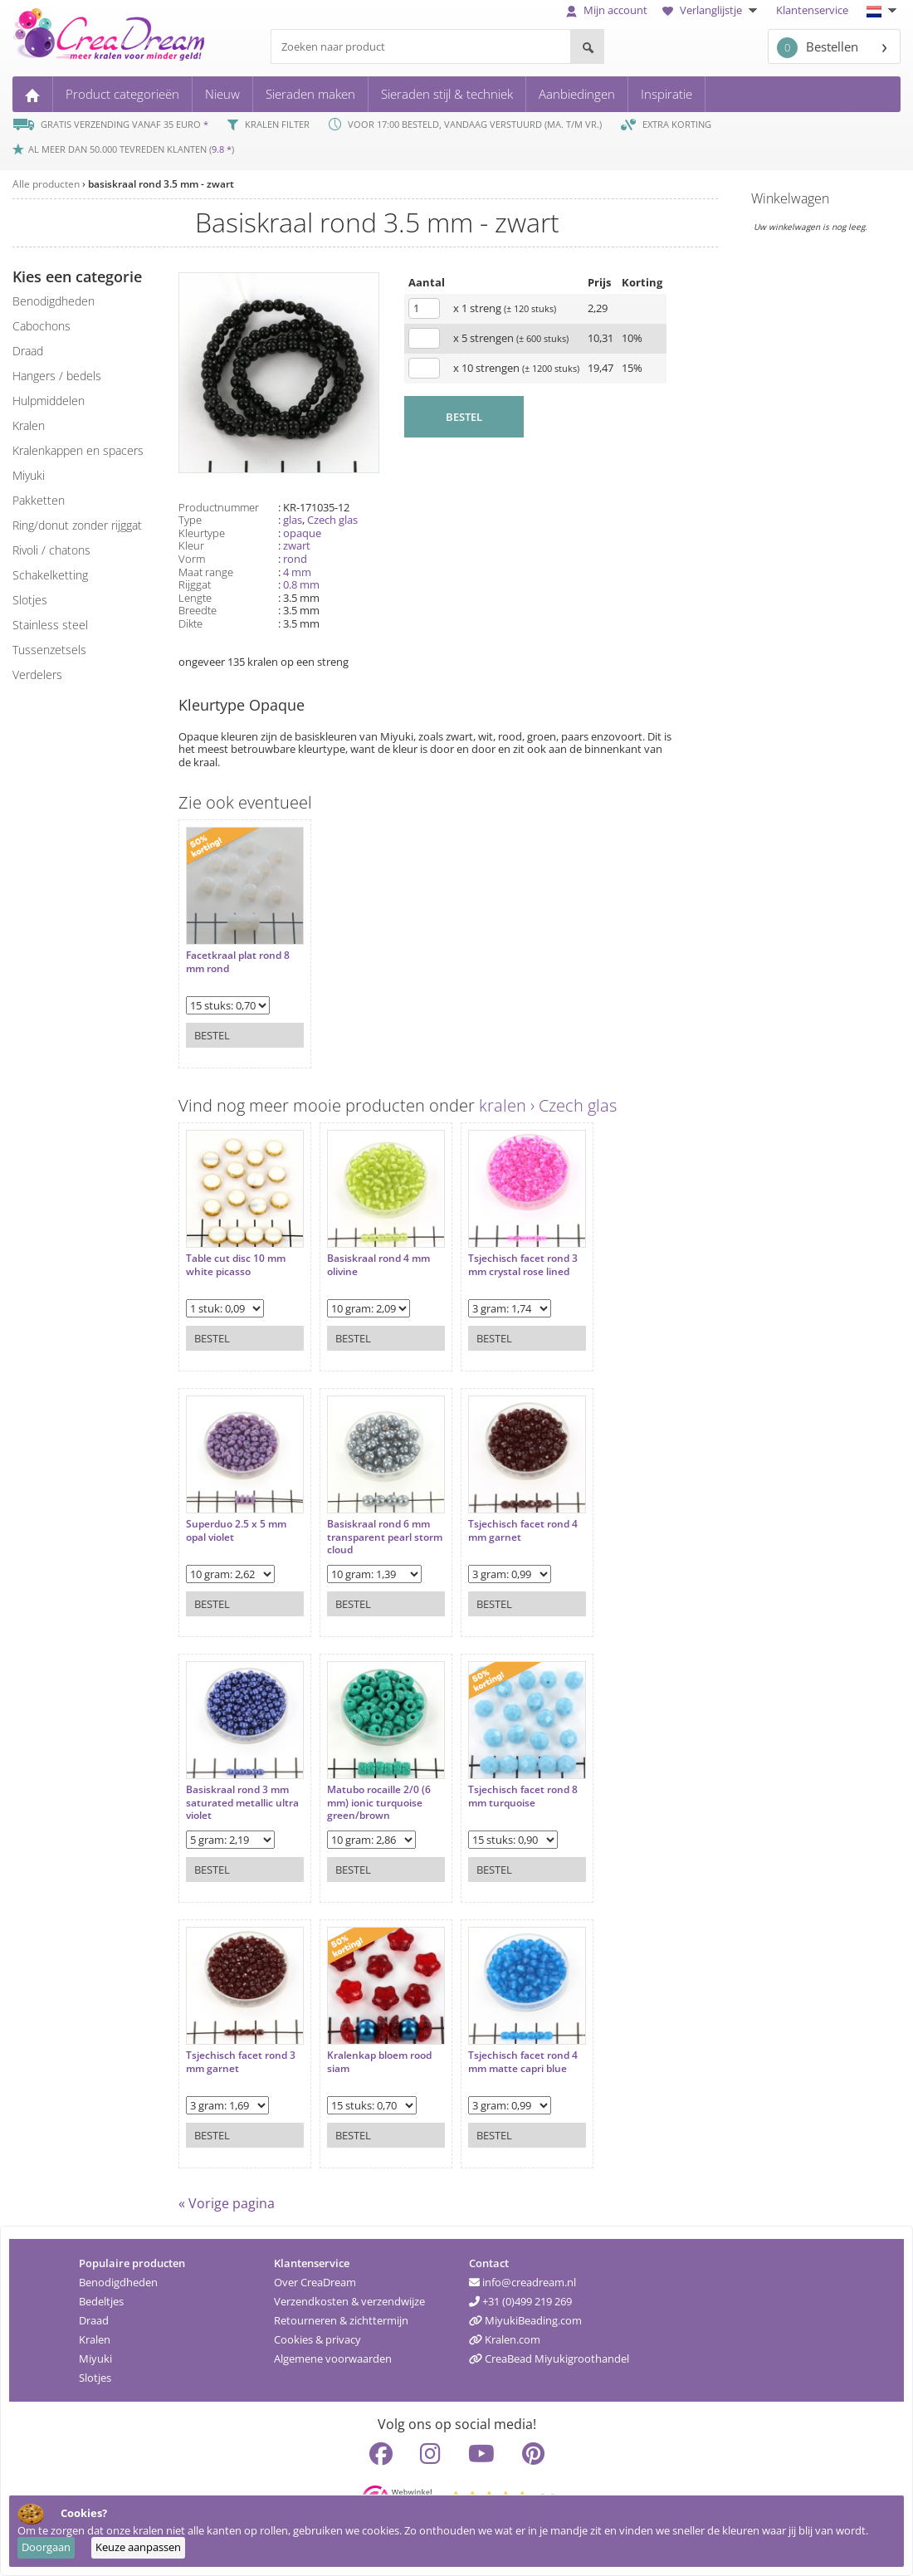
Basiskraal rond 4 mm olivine (378, 1265)
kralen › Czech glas (548, 1105)
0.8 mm (301, 584)
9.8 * (222, 149)
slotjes (29, 600)
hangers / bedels (56, 376)
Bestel (212, 1035)
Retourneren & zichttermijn (341, 2320)
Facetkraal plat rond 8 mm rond (238, 962)
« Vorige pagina (226, 2203)
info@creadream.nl (522, 2282)
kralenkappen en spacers (78, 450)
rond (295, 558)
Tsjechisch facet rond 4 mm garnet (523, 1530)
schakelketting (50, 575)
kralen (28, 425)
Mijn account (606, 9)
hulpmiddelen (48, 400)
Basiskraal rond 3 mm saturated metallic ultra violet (242, 1802)
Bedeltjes (101, 2301)
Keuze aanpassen (138, 2546)
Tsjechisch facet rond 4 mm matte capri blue (523, 2062)
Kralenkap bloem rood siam (379, 2062)
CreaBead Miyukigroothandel (549, 2358)
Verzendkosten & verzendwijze (349, 2301)
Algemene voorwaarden (333, 2358)
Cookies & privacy (317, 2339)
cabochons (41, 326)
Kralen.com (504, 2339)
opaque (302, 532)
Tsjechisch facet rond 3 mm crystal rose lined (523, 1265)
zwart (296, 545)
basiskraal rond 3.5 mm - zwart (161, 184)
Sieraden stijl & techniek (447, 94)
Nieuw (222, 94)
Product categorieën (122, 94)
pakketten (38, 500)
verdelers (37, 674)
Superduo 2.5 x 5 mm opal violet (236, 1530)
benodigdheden (53, 301)
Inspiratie (666, 94)
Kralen (94, 2339)
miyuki (28, 475)
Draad (94, 2320)
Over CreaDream (315, 2282)
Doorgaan (46, 2546)
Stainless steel (50, 625)
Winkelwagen (790, 198)
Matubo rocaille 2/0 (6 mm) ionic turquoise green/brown (379, 1802)
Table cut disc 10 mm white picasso (236, 1265)
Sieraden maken (310, 94)
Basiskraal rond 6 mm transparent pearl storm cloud (384, 1537)
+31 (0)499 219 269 (520, 2301)
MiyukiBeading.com (525, 2320)
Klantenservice (812, 9)
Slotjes (95, 2377)
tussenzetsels (49, 649)
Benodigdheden (118, 2282)
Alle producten (46, 184)
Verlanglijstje (711, 9)
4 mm (297, 572)
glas (292, 519)
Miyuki (95, 2358)
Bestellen (817, 47)
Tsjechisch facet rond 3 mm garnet (240, 2062)
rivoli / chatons (51, 550)
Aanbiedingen (577, 94)
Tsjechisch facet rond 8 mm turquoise (523, 1796)
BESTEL (464, 416)
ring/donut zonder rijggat (77, 525)
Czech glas (332, 519)
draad (27, 351)
